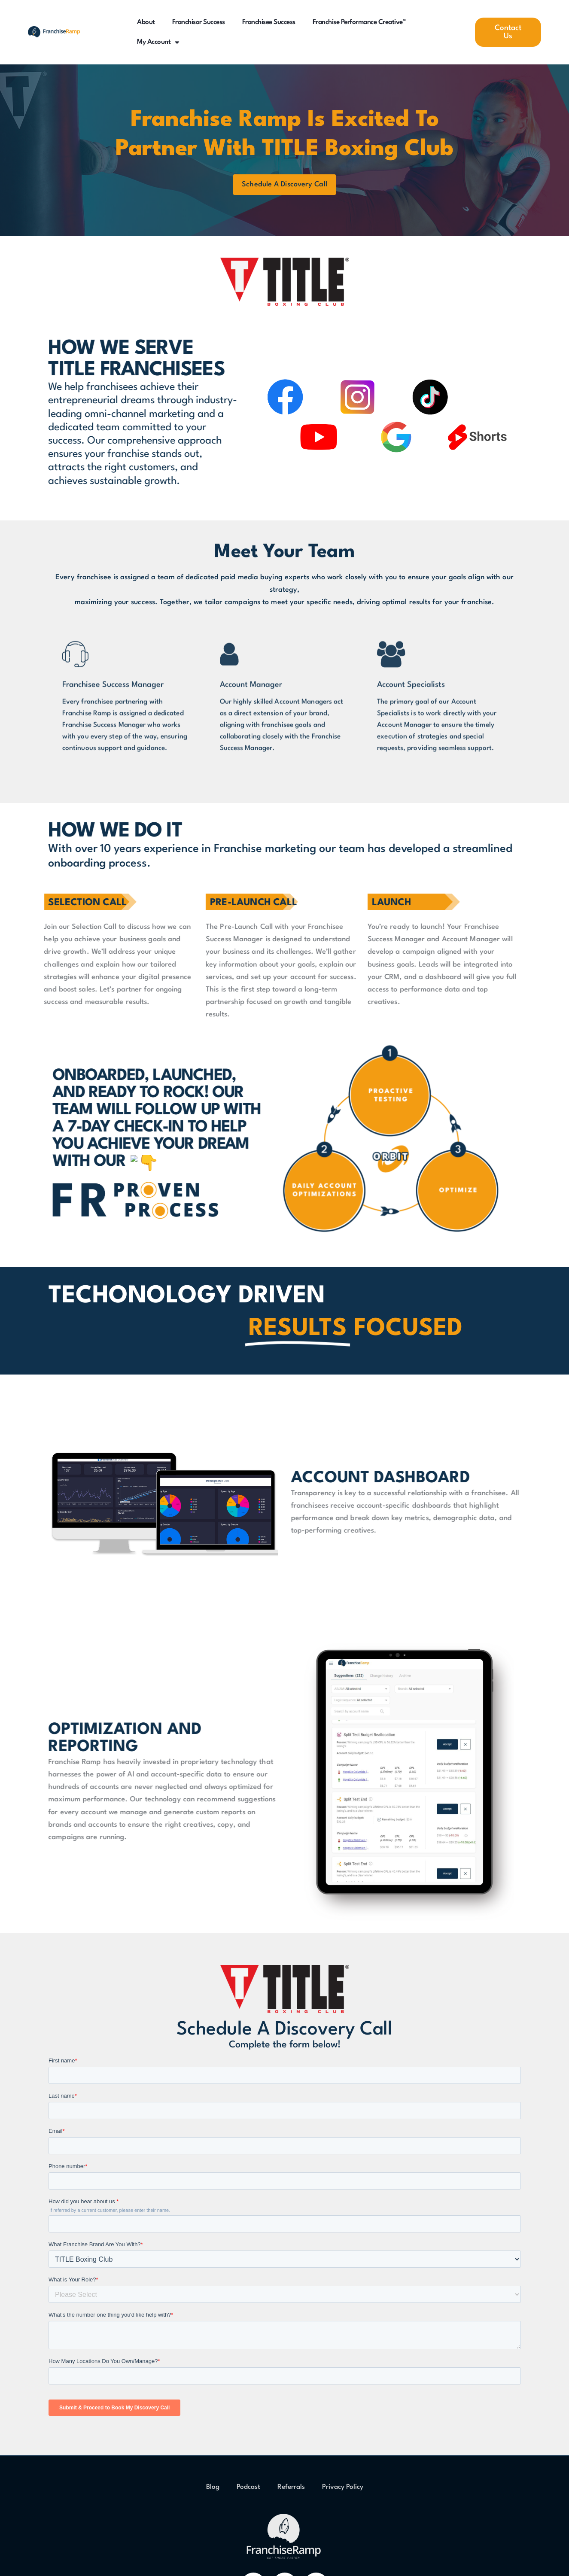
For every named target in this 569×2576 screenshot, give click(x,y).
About (146, 22)
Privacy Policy (342, 2491)
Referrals (291, 2491)
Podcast (248, 2491)
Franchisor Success (198, 22)
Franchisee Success (268, 22)
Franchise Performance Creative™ (359, 22)
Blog (212, 2491)
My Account (158, 42)
